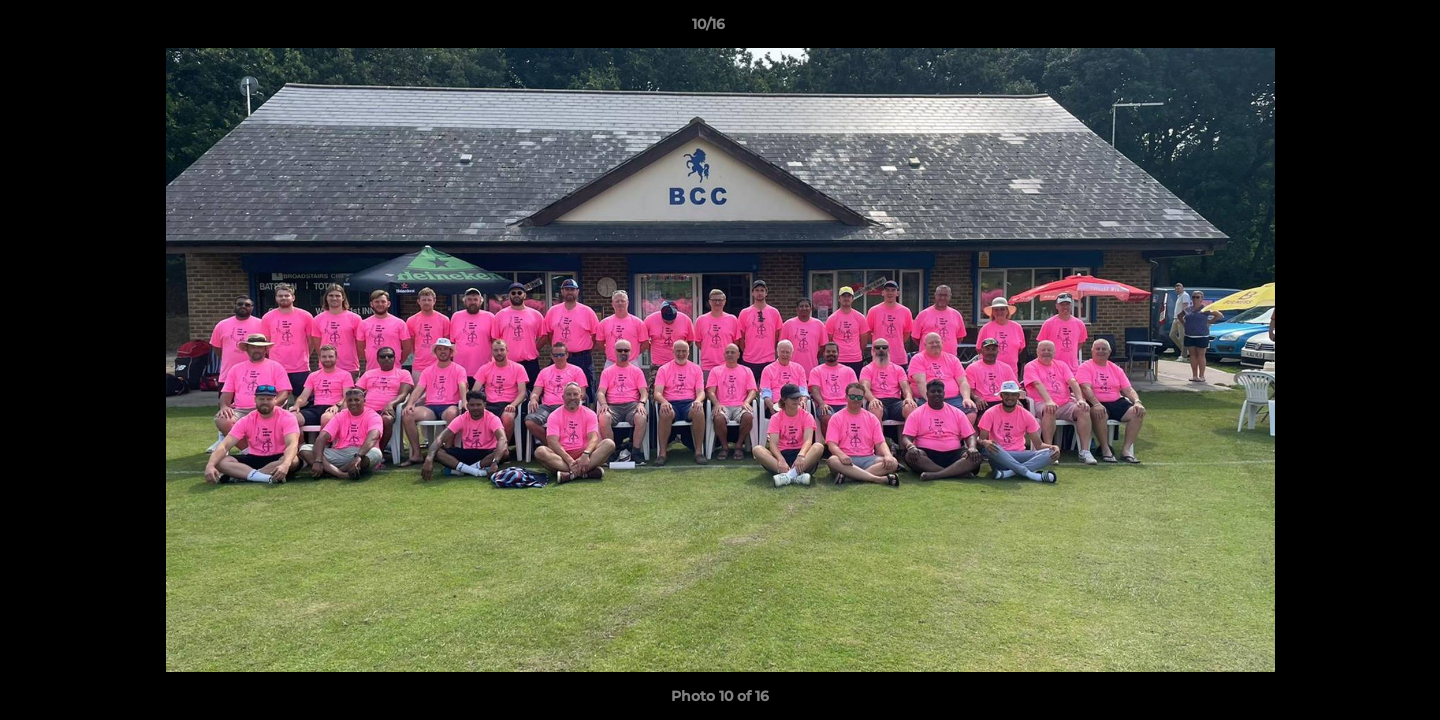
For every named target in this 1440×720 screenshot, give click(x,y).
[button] (1356, 29)
